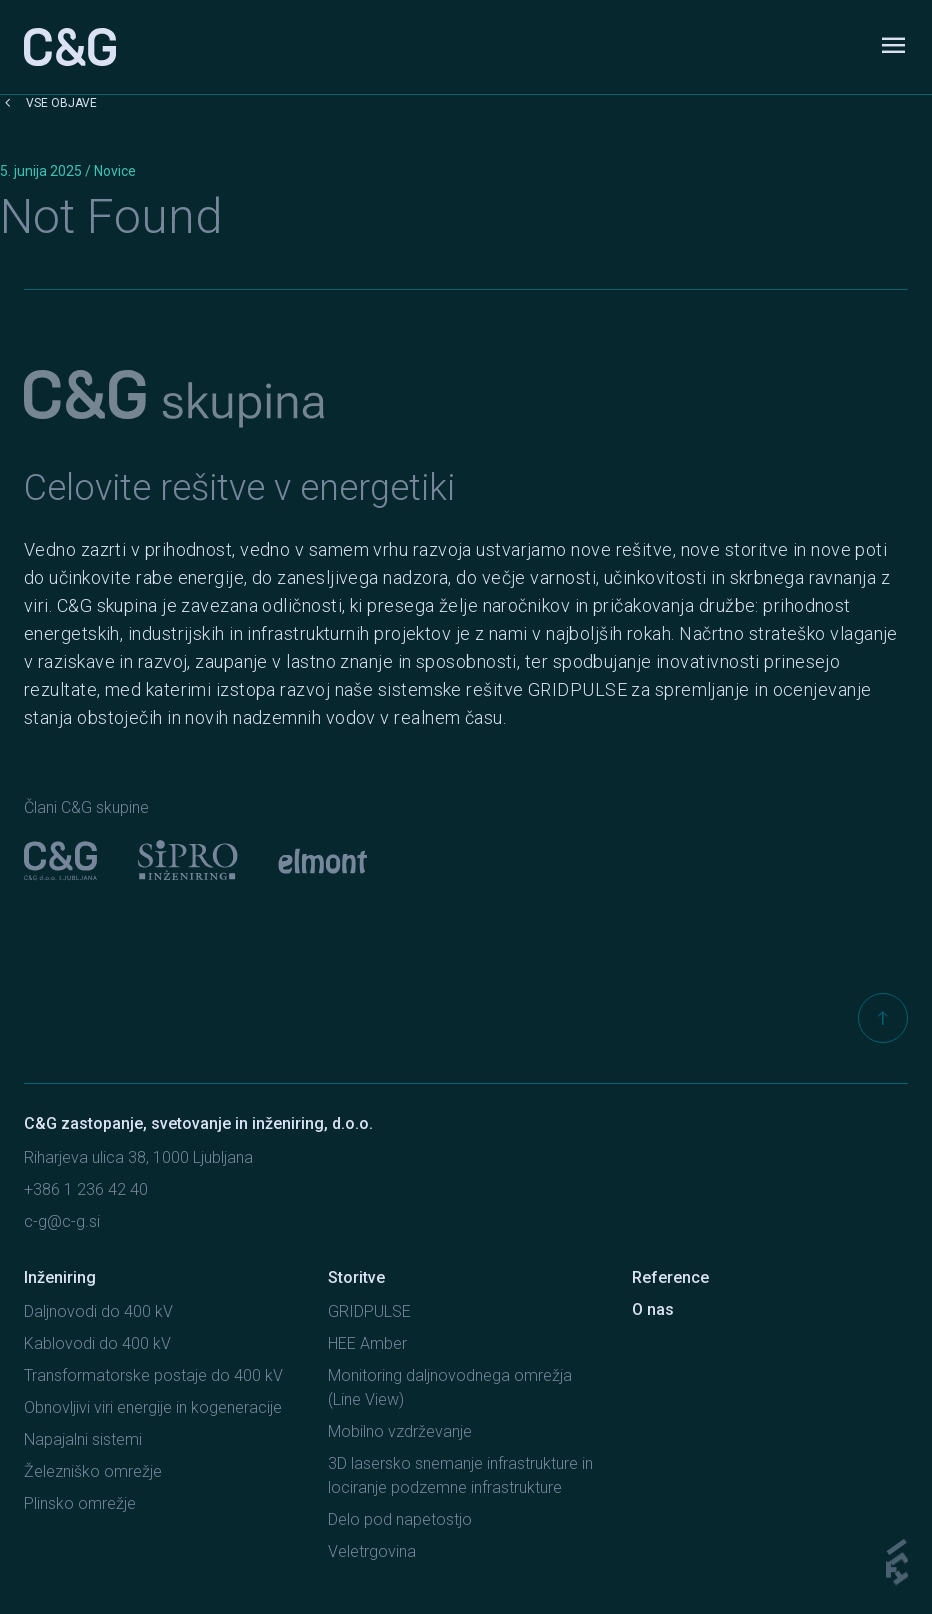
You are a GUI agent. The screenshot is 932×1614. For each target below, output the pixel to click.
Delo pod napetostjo (400, 1519)
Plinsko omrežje (80, 1503)
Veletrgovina (372, 1551)
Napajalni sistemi (83, 1439)
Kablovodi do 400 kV (97, 1343)
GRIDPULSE (369, 1311)
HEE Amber (367, 1343)
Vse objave (48, 103)
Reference (670, 1277)
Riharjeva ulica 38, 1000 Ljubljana (138, 1157)
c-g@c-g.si (62, 1221)
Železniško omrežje (93, 1471)
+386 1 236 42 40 (86, 1189)
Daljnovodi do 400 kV (98, 1311)
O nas (653, 1309)
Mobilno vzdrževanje (400, 1431)
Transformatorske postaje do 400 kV (153, 1375)
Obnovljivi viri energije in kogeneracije (153, 1407)
